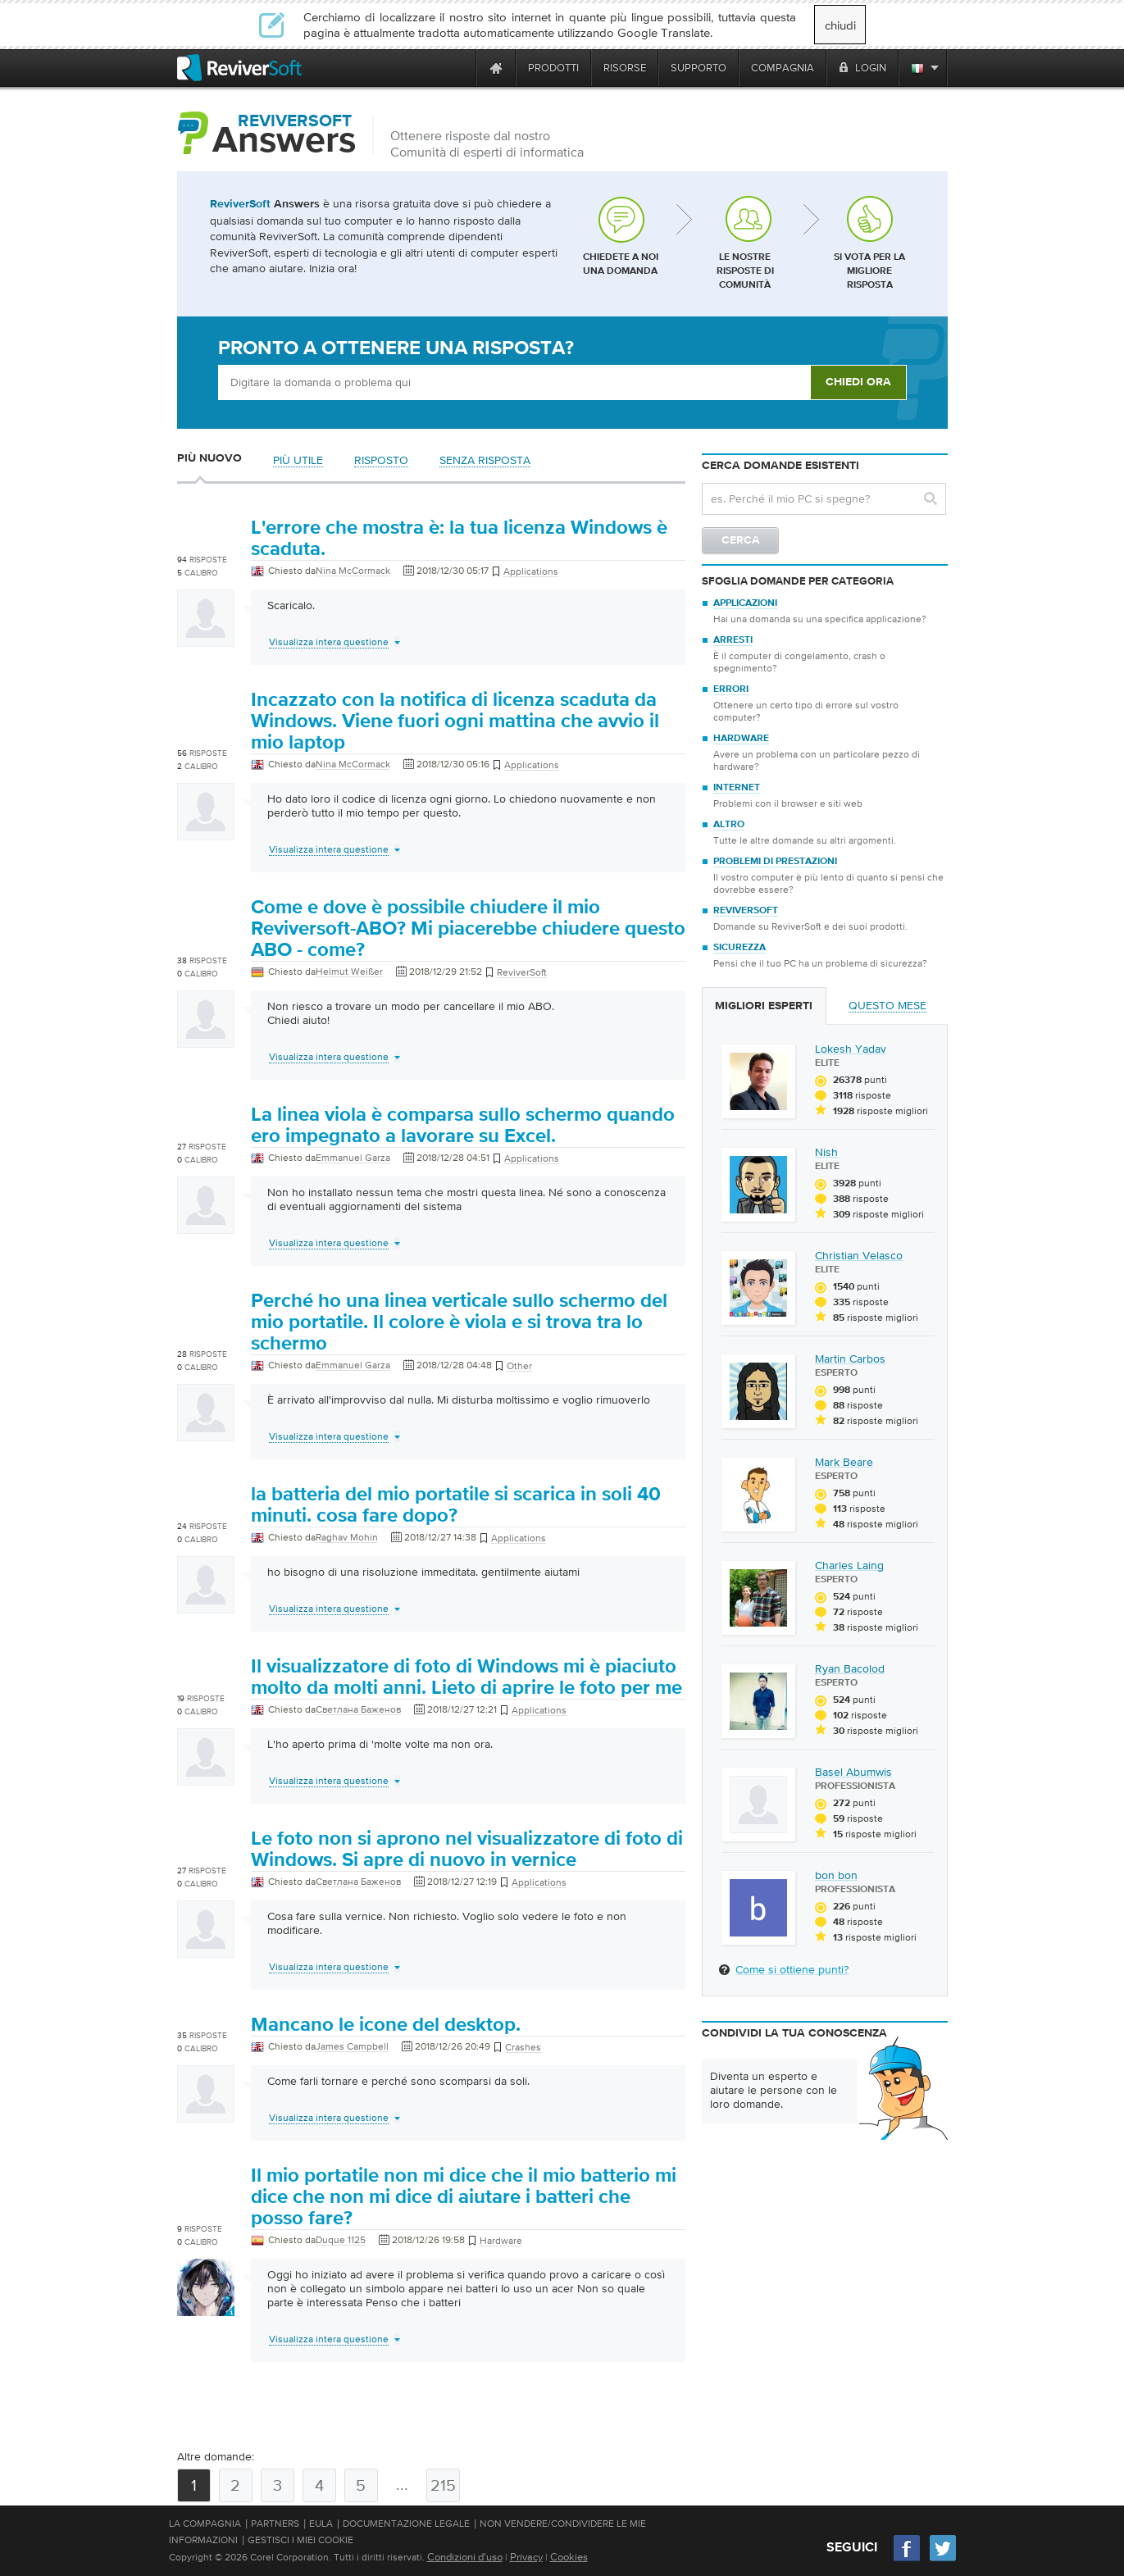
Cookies (569, 2557)
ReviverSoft (745, 911)
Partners (275, 2523)
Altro (728, 825)
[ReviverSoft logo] (239, 67)
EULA (321, 2523)
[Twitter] (943, 2559)
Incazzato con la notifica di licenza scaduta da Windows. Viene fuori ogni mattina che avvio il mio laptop (455, 721)
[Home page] (496, 67)
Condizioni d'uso (465, 2557)
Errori (731, 689)
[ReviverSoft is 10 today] (460, 67)
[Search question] (824, 499)
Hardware (741, 739)
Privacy (526, 2557)
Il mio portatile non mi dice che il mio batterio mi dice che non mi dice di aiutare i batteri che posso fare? (463, 2197)
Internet (736, 788)
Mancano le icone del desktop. (386, 2025)
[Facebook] (907, 2559)
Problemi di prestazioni (775, 862)
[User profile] (205, 638)
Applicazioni (745, 603)
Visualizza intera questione (329, 642)
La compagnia (205, 2523)
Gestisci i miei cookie (300, 2540)
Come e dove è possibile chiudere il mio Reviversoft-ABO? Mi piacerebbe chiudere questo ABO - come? (468, 929)
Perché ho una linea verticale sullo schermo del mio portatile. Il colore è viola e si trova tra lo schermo (459, 1322)
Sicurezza (739, 948)
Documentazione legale (406, 2523)
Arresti (733, 640)
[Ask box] (514, 382)
